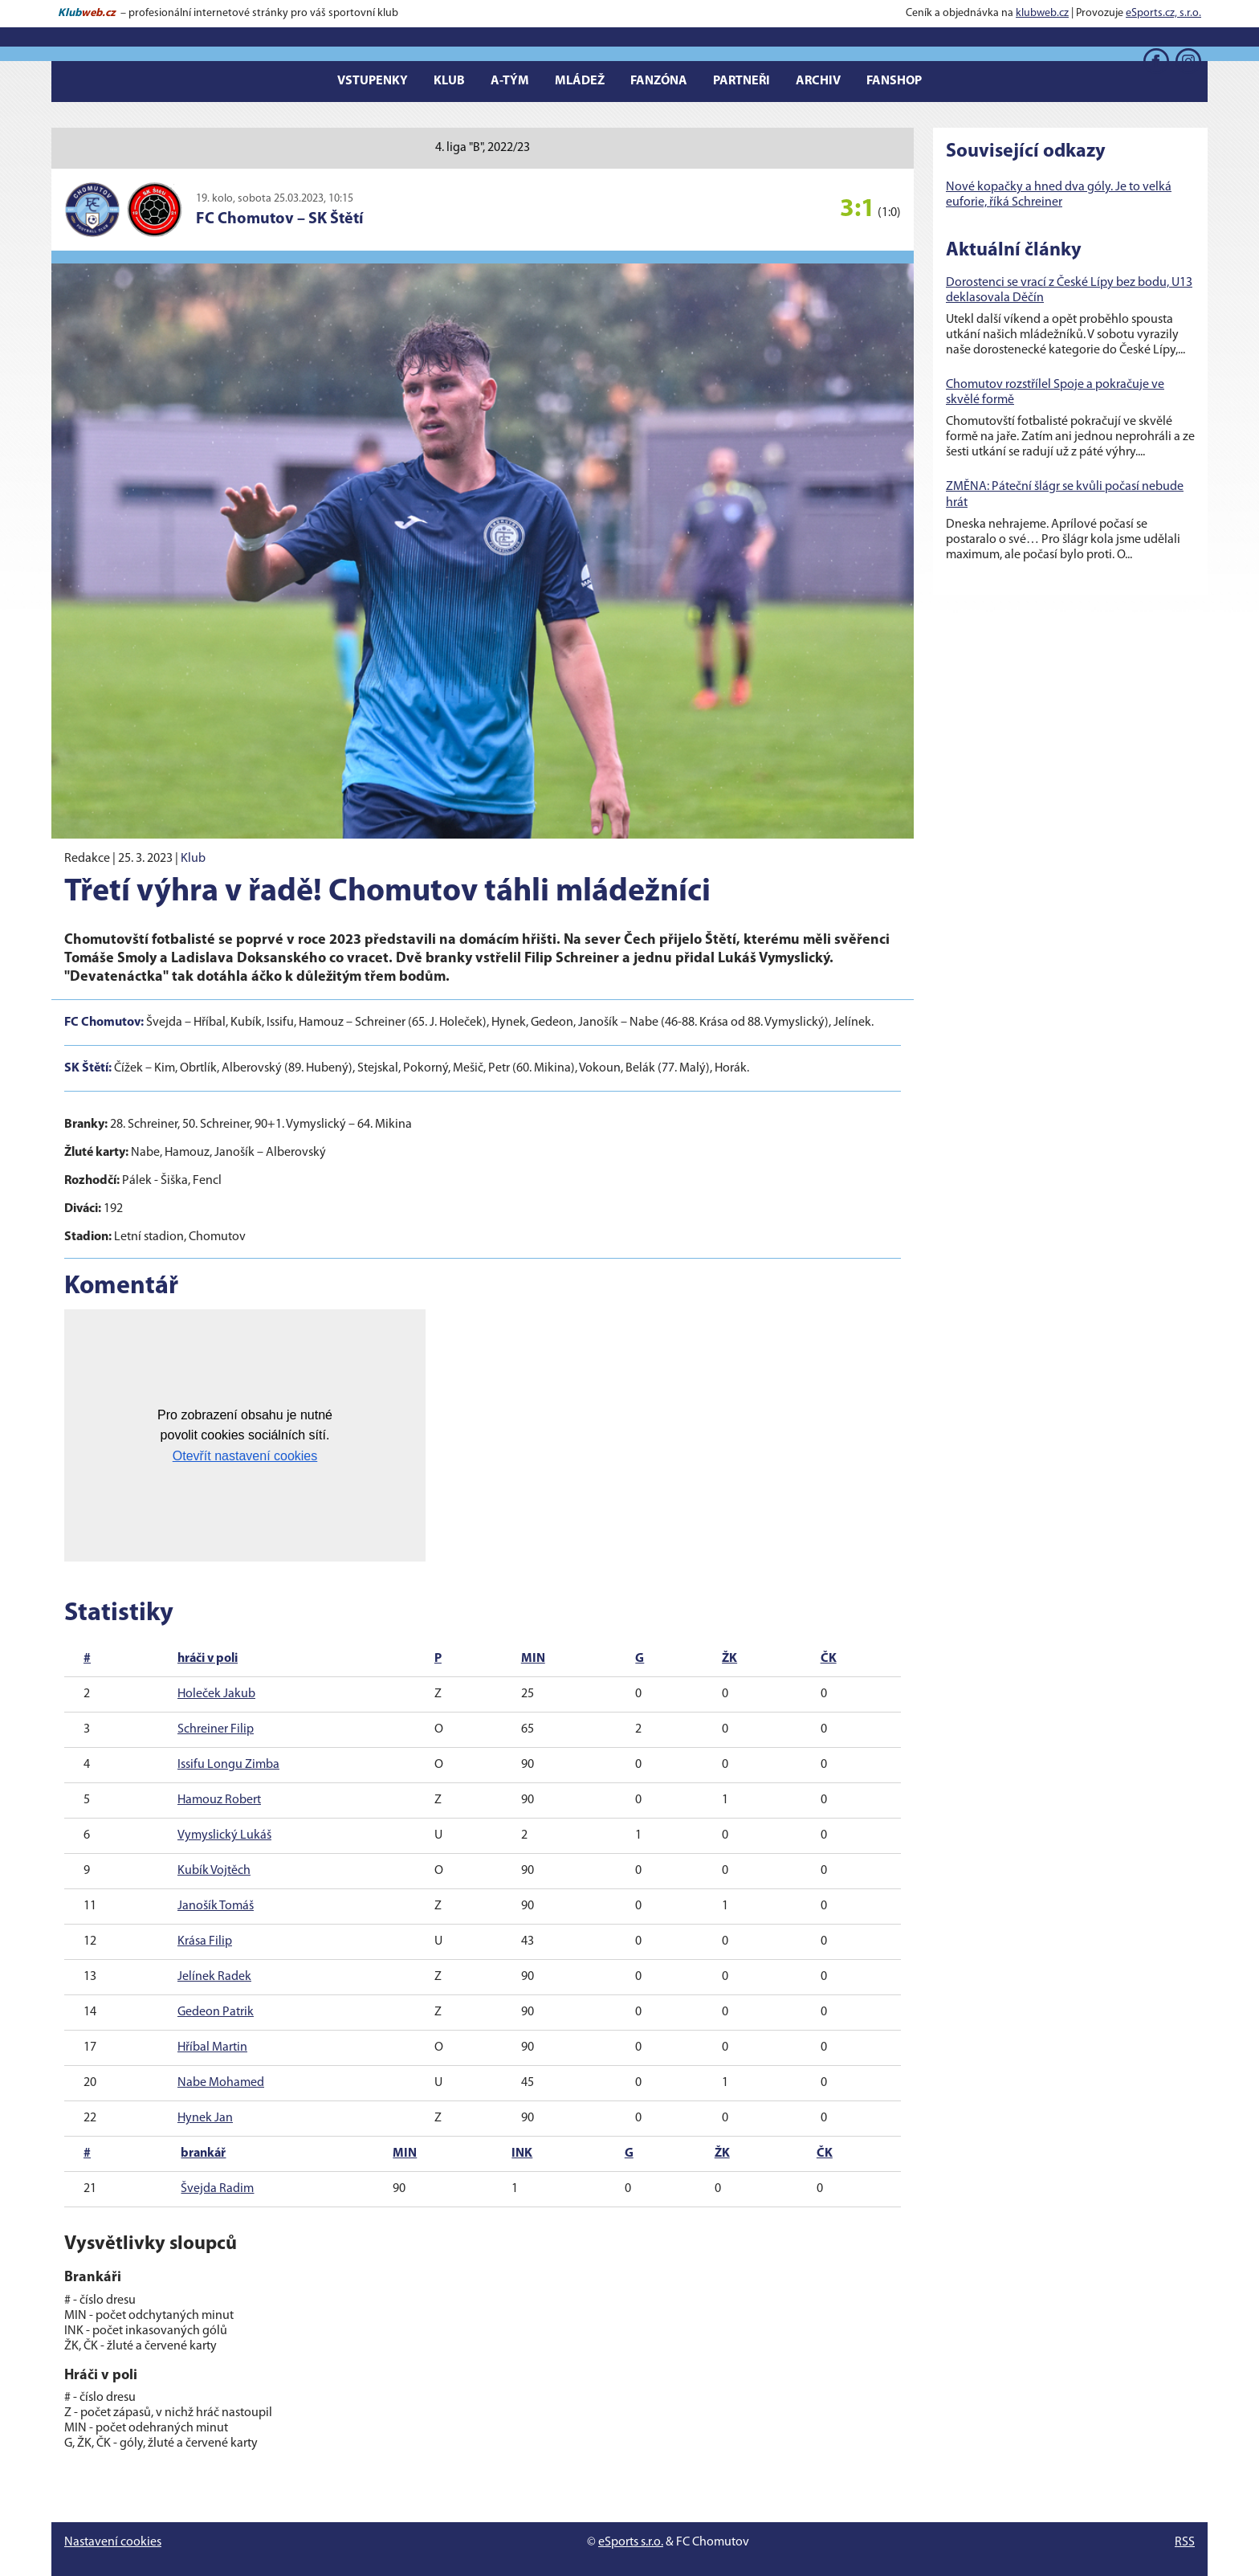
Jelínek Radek (214, 1976)
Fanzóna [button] (658, 81)
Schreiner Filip (215, 1729)
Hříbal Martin (212, 2047)
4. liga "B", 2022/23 (482, 147)
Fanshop (894, 81)
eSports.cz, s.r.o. (1163, 13)
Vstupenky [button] (372, 81)
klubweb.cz (1042, 13)
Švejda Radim (217, 2188)
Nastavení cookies (112, 2542)
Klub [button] (449, 81)
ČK (829, 1658)
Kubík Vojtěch (214, 1870)
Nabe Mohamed (220, 2082)
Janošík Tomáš (215, 1906)
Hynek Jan (205, 2118)
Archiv (818, 81)
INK (521, 2153)
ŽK (729, 1658)
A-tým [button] (510, 81)
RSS (1185, 2542)
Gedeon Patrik (215, 2012)
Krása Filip (204, 1941)
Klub (193, 858)
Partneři (741, 81)
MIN (533, 1658)
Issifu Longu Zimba (228, 1764)
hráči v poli (207, 1658)
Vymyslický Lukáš (224, 1835)
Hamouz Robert (219, 1800)
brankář (203, 2153)
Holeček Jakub (216, 1694)
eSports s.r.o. (630, 2542)
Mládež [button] (580, 81)
